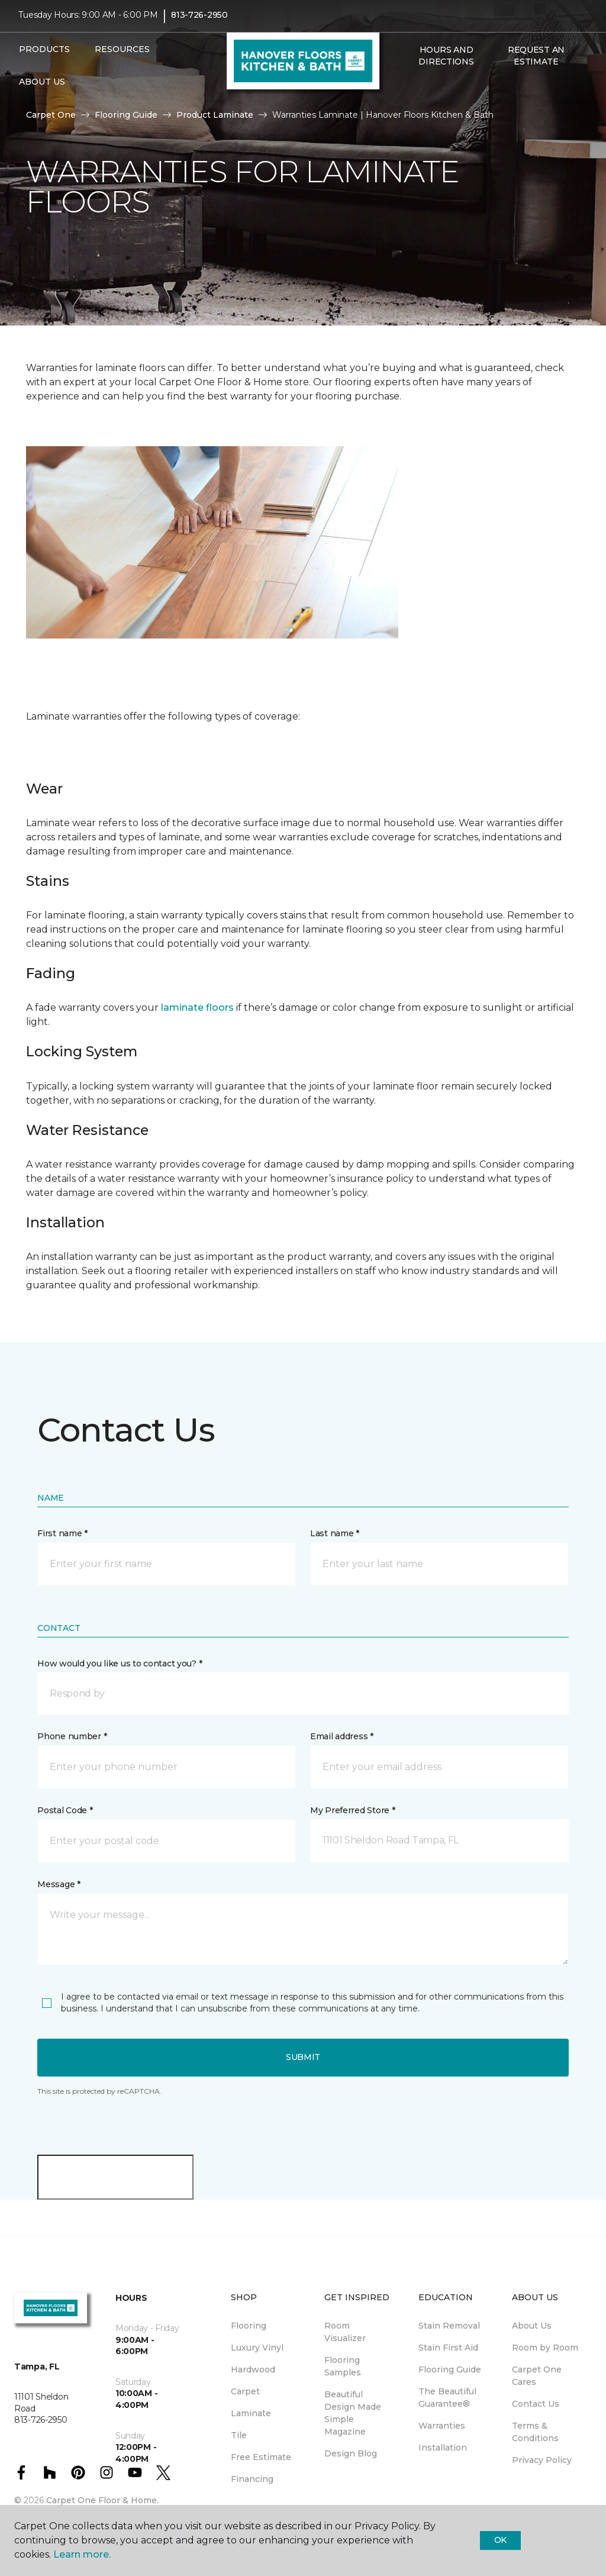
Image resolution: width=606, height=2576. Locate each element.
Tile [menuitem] (239, 2435)
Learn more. (82, 2554)
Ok (500, 2540)
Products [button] (44, 55)
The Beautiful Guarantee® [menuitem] (447, 2397)
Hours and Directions (445, 61)
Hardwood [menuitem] (253, 2369)
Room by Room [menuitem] (545, 2347)
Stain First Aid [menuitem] (448, 2347)
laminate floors (197, 1007)
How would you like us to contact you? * (119, 1663)
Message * (58, 1884)
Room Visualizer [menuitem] (345, 2331)
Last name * (334, 1533)
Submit (303, 2057)
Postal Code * (64, 1810)
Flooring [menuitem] (248, 2325)
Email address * (341, 1736)
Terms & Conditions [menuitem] (535, 2431)
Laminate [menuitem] (251, 2413)
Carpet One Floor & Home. (102, 2500)
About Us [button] (42, 87)
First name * (62, 1533)
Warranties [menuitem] (441, 2425)
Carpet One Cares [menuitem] (537, 2375)
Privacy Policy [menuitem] (542, 2460)
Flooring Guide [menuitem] (449, 2369)
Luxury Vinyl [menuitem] (257, 2347)
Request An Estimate (536, 61)
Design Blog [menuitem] (350, 2453)
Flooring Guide (126, 114)
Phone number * (72, 1736)
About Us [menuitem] (532, 2325)
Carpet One (51, 114)
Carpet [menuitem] (245, 2391)
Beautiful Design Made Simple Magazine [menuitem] (352, 2413)
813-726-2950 (199, 21)
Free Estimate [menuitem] (261, 2457)
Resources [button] (122, 55)
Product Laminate (214, 114)
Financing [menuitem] (252, 2479)
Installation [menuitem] (442, 2447)
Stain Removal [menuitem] (449, 2325)
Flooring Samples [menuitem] (342, 2366)
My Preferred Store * (352, 1810)
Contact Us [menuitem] (535, 2403)
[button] (411, 93)
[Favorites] (425, 93)
